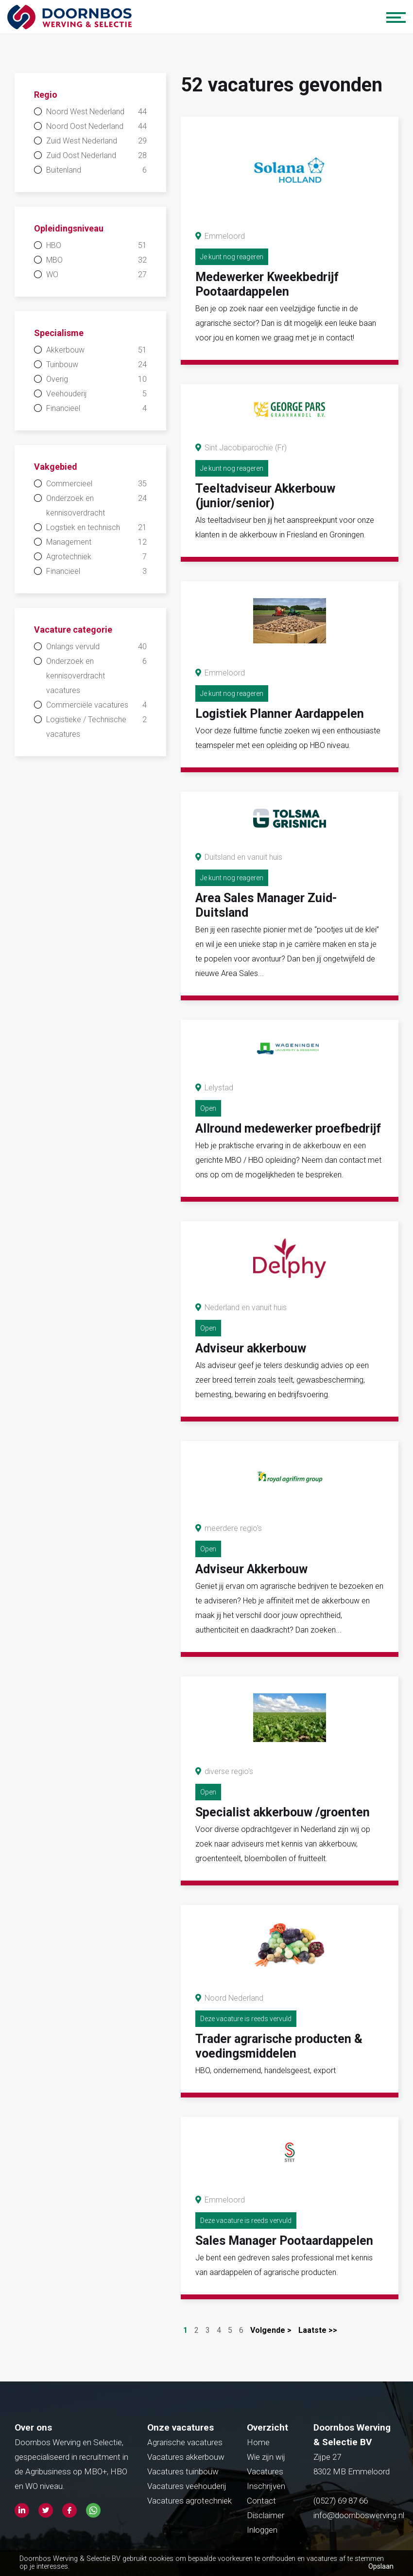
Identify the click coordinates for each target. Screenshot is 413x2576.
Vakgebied (55, 467)
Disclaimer (265, 2515)
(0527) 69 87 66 (341, 2500)
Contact (261, 2500)
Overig (96, 379)
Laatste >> (317, 2330)
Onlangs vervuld (96, 647)
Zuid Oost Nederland (96, 155)
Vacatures (265, 2471)
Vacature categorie (73, 629)
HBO (96, 245)
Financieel (96, 408)
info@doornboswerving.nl (358, 2515)
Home (258, 2442)
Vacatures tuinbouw (183, 2471)
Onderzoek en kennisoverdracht (96, 504)
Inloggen (262, 2530)
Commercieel (96, 484)
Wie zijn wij (266, 2457)
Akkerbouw (96, 350)
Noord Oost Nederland (96, 126)
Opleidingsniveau (68, 228)
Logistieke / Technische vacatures (96, 725)
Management (96, 542)
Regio (45, 94)
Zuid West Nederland (96, 141)
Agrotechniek (96, 557)
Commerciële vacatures (96, 705)
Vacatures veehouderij (186, 2486)
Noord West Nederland (96, 112)
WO (96, 274)
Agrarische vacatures (185, 2442)
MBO (96, 260)
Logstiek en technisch (96, 527)
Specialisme (59, 333)
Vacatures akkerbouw (185, 2457)
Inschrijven (266, 2486)
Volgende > (271, 2330)
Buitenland (96, 170)
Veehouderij (96, 394)
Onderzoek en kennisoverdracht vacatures (96, 674)
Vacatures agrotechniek (189, 2500)
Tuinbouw (96, 364)
